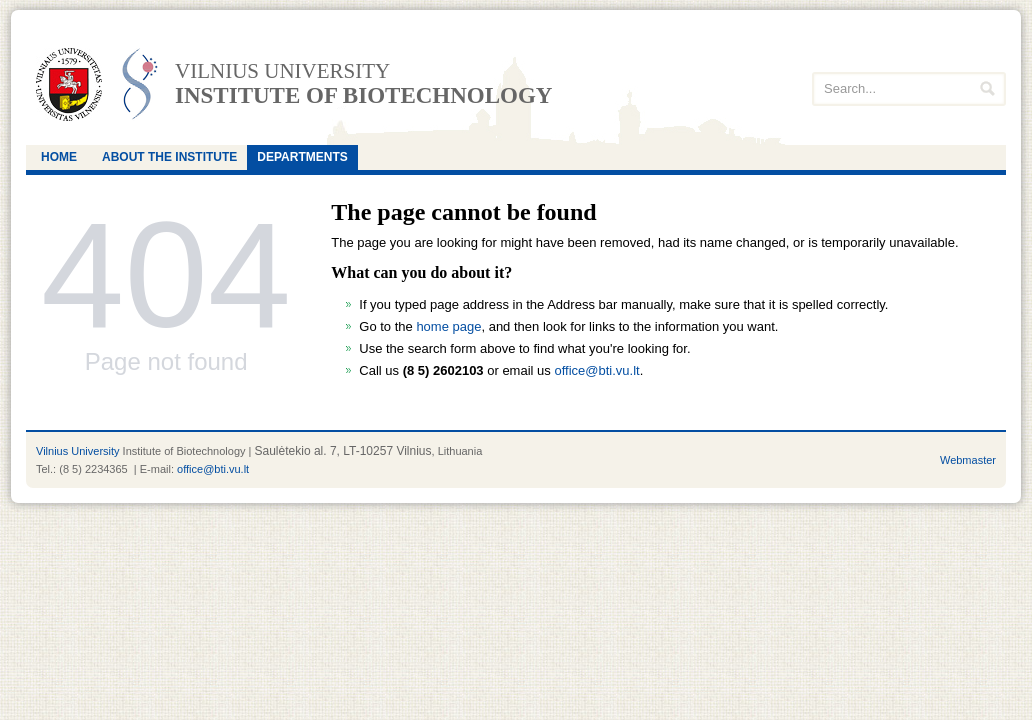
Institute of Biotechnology (363, 95)
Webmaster (968, 460)
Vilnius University (78, 451)
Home (59, 157)
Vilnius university (282, 71)
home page (448, 326)
